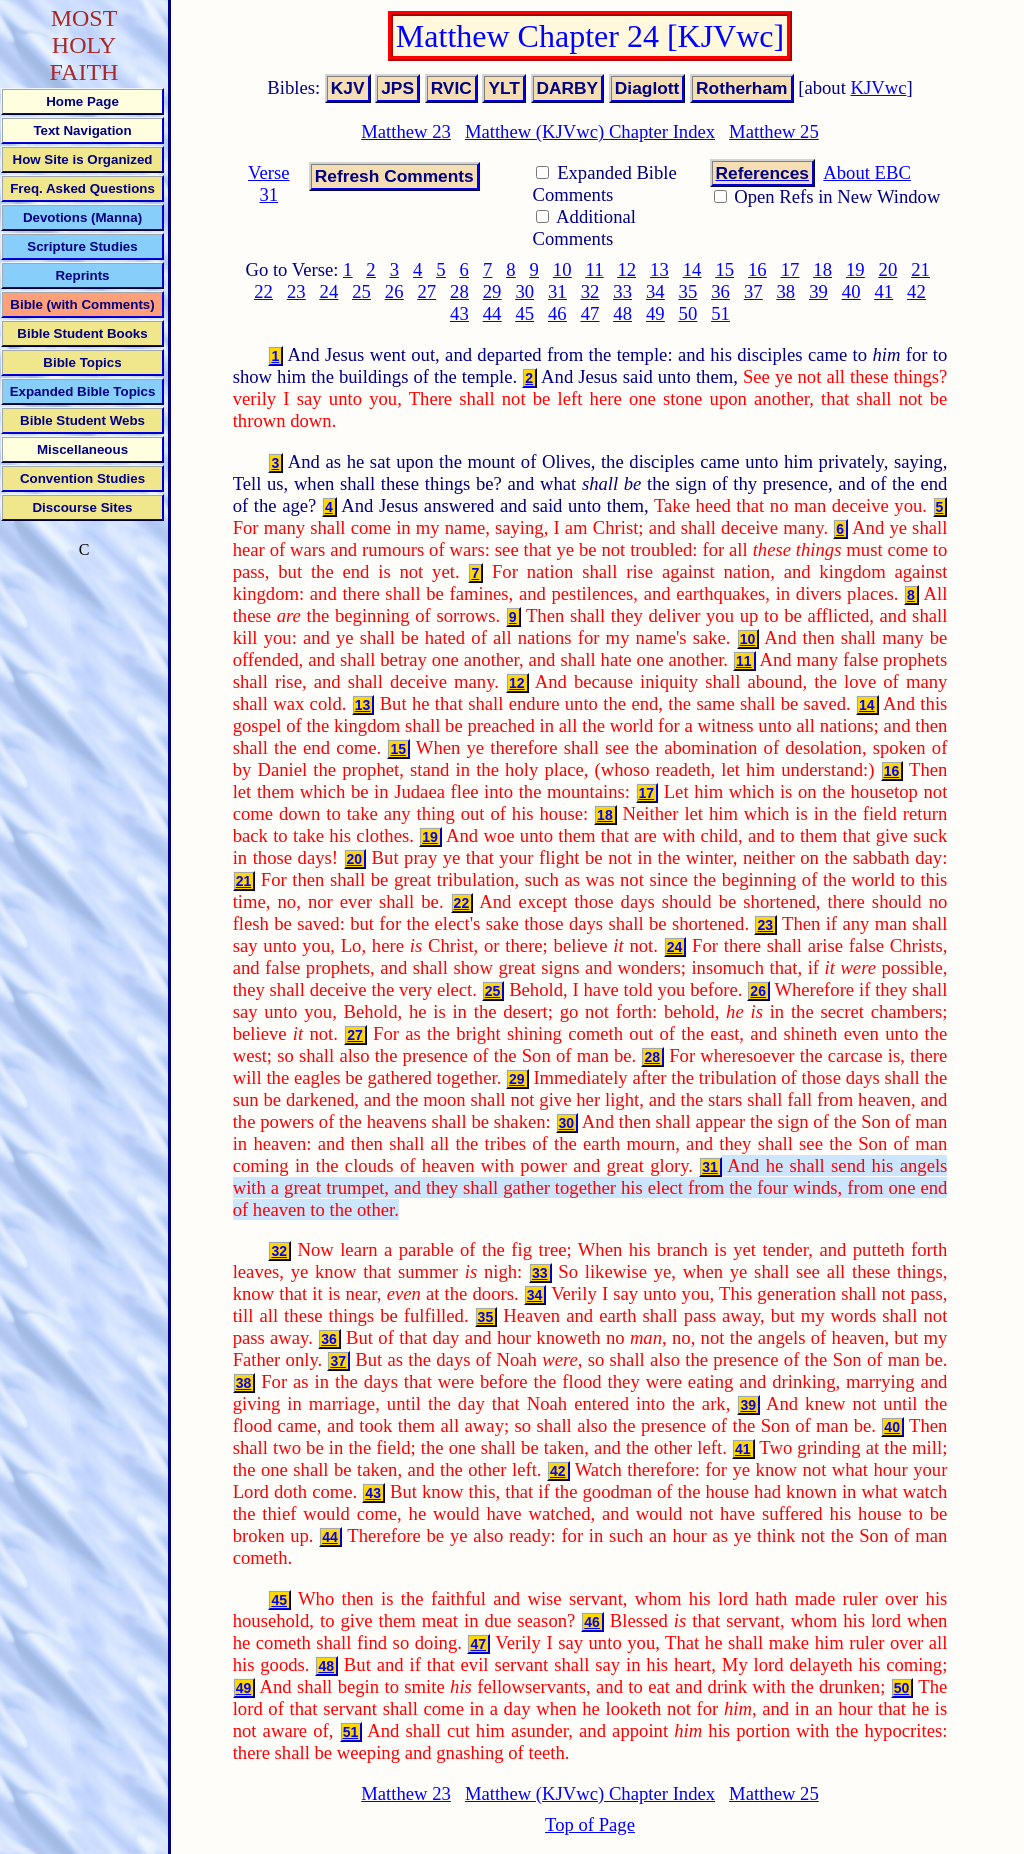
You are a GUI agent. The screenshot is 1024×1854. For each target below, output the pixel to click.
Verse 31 (268, 183)
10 (562, 269)
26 (394, 291)
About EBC (867, 172)
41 (883, 291)
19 (855, 269)
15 (724, 269)
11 (595, 269)
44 (492, 313)
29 (492, 291)
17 (790, 269)
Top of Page (590, 1824)
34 (655, 291)
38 (786, 291)
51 (720, 313)
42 (916, 291)
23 (296, 291)
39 (818, 291)
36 (720, 291)
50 (688, 313)
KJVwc (879, 87)
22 (263, 291)
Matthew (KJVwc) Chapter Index (590, 131)
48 (622, 313)
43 (459, 313)
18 (822, 269)
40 (851, 291)
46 (557, 313)
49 (655, 313)
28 (459, 291)
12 (626, 269)
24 (329, 291)
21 (920, 269)
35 (688, 291)
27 (426, 291)
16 (757, 269)
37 (753, 291)
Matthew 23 (406, 131)
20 (888, 269)
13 (659, 269)
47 (590, 313)
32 (590, 291)
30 (524, 291)
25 (361, 291)
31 (557, 291)
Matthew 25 (774, 131)
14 (692, 269)
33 (622, 291)
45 (524, 313)
